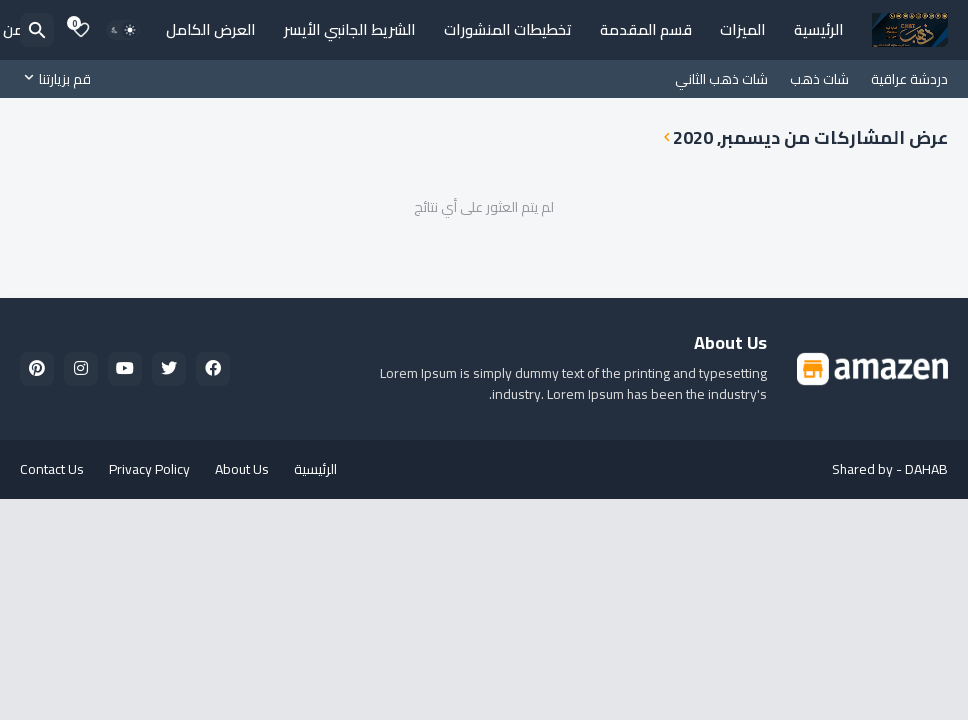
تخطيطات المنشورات (508, 29)
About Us (242, 469)
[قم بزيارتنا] (60, 79)
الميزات (743, 29)
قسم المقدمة (646, 29)
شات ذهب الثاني (721, 79)
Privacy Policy (149, 469)
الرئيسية (819, 29)
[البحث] (37, 30)
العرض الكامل (211, 29)
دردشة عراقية (909, 79)
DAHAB (926, 469)
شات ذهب (819, 79)
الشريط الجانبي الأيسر (350, 29)
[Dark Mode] (123, 30)
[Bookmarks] (81, 30)
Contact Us (52, 469)
